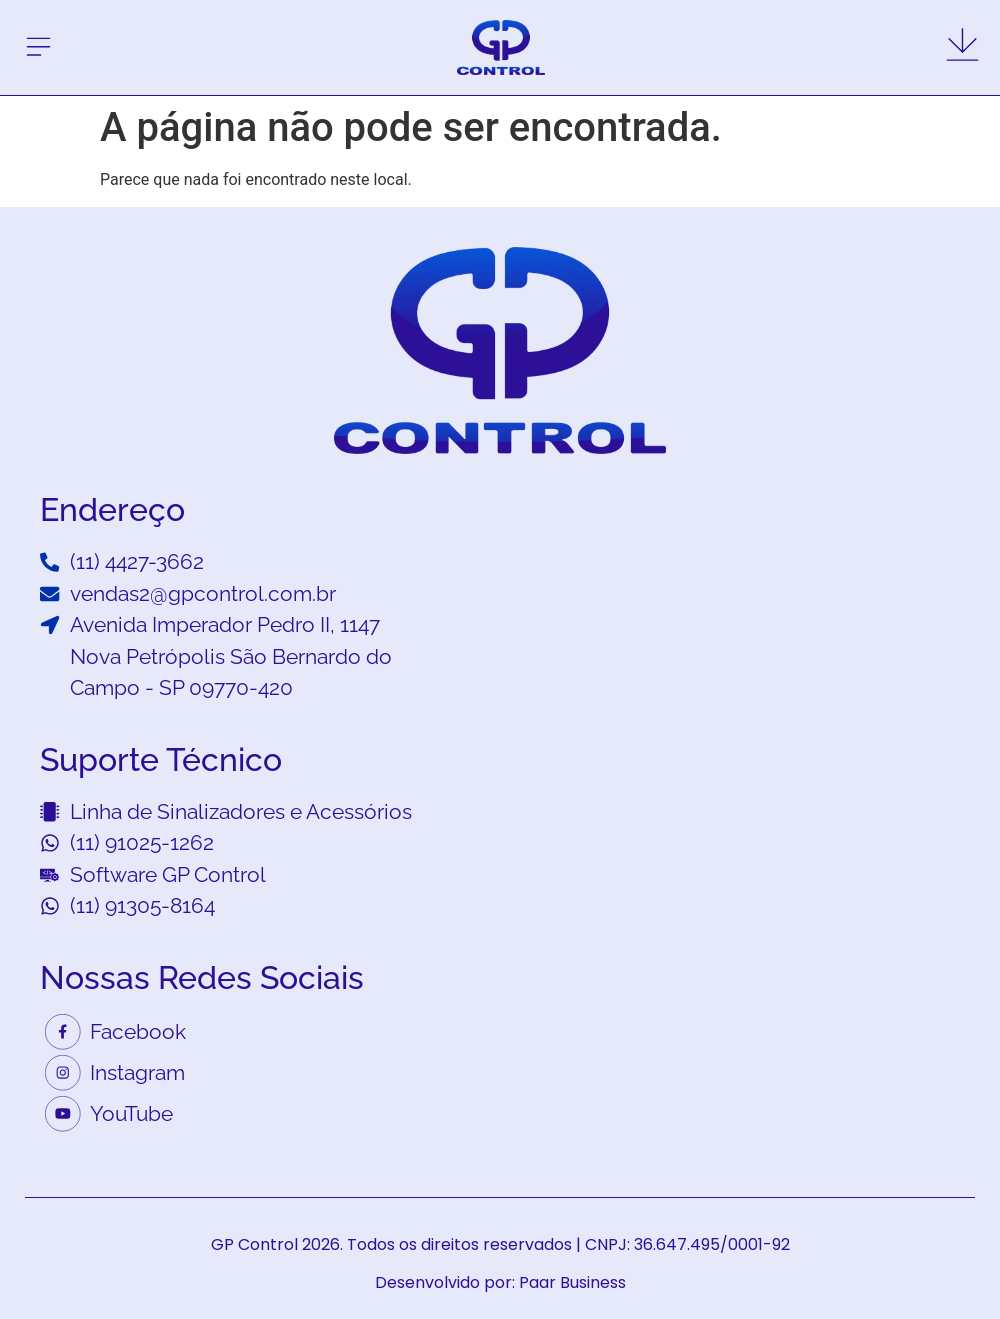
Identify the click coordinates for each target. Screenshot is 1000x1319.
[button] (39, 48)
